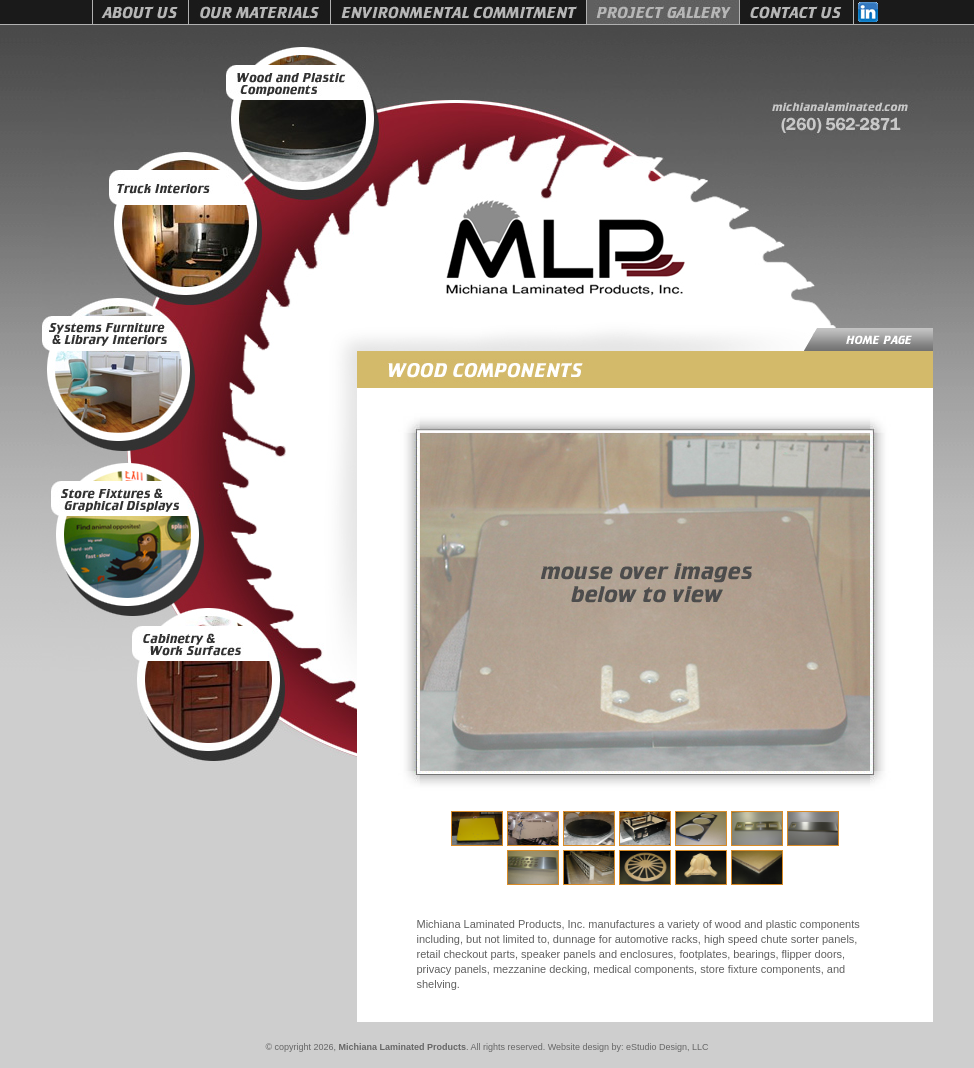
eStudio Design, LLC (667, 1047)
